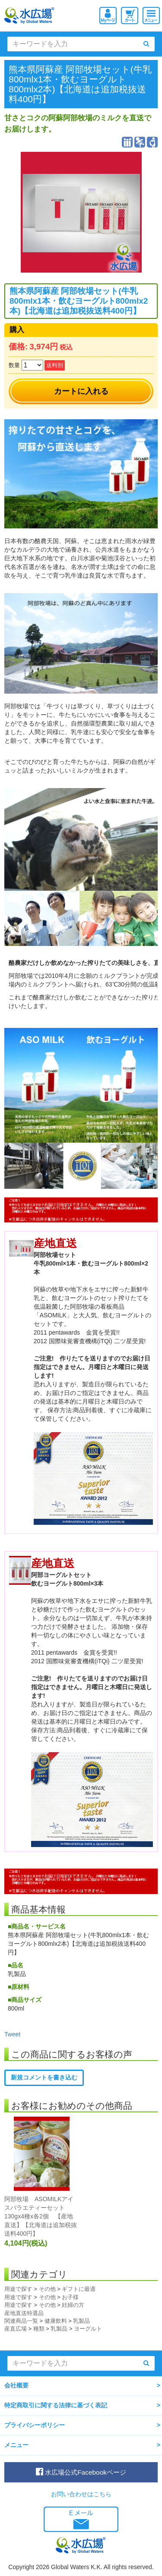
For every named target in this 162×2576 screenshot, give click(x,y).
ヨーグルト (88, 2328)
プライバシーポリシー (34, 2425)
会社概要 (16, 2385)
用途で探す (18, 2289)
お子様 (70, 2297)
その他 (47, 2289)
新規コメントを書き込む (44, 2077)
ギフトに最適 (78, 2289)
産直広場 (15, 2328)
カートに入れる (81, 391)
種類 (38, 2328)
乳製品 (81, 2321)
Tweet (12, 2034)
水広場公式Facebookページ (81, 2471)
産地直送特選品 (24, 2313)
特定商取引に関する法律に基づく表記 (55, 2405)
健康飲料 (55, 2321)
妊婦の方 (73, 2305)
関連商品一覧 (21, 2321)
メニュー (16, 2444)
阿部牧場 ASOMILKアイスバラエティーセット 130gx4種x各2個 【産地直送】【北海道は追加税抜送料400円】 (40, 2216)
